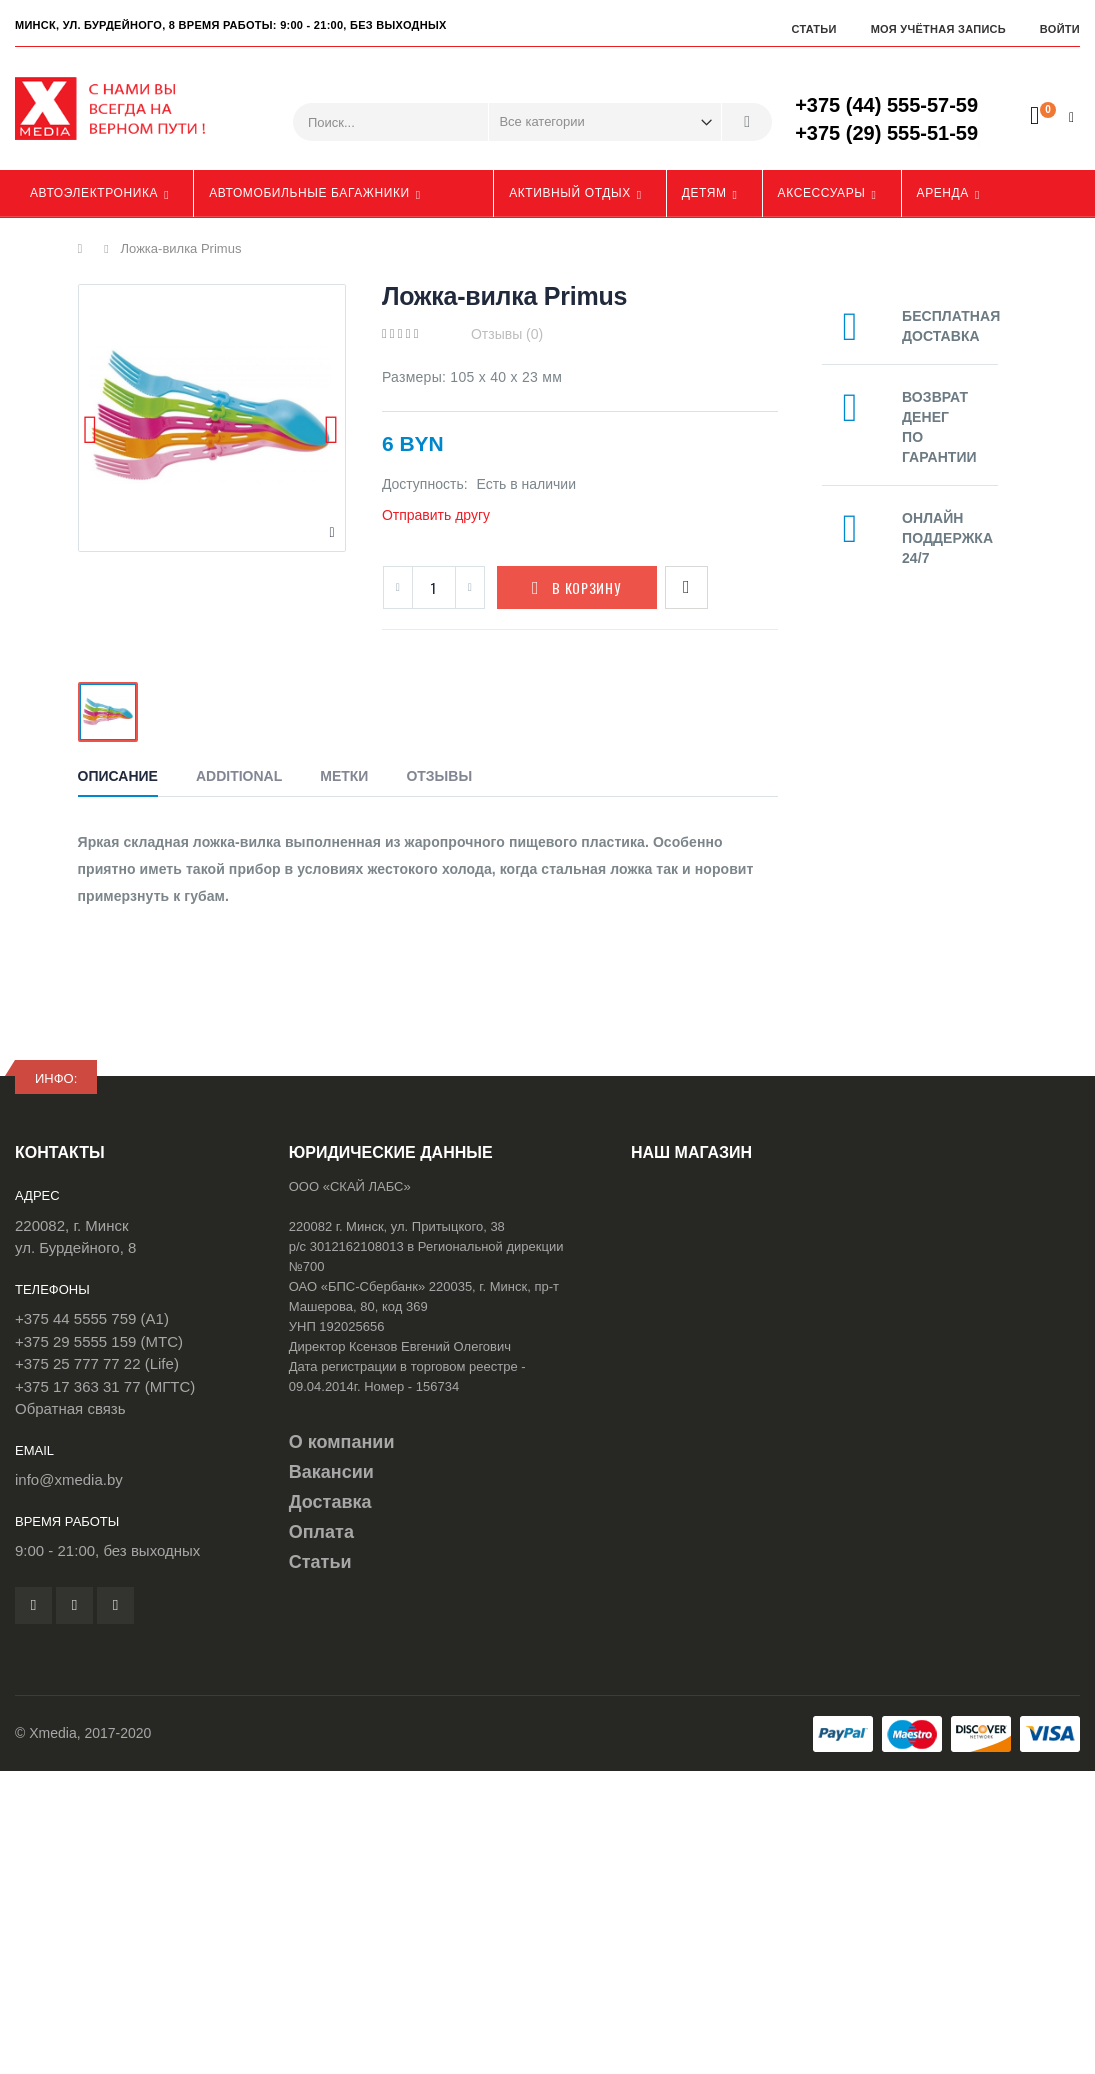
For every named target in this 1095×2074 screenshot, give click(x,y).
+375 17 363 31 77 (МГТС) (105, 1386)
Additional (239, 776)
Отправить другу (436, 515)
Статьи (813, 29)
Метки (344, 776)
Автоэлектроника (94, 193)
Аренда (943, 193)
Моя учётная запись (938, 29)
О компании (342, 1442)
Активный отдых (570, 193)
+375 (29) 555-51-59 (886, 133)
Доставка (330, 1502)
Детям (704, 193)
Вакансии (331, 1472)
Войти (1060, 29)
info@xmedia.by (69, 1479)
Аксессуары (822, 193)
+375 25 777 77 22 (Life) (97, 1363)
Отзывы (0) (507, 334)
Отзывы (439, 776)
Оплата (321, 1532)
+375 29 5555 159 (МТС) (99, 1341)
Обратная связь (70, 1408)
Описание (118, 776)
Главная (85, 249)
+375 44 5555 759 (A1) (92, 1318)
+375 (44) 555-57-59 (886, 105)
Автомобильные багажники (309, 193)
